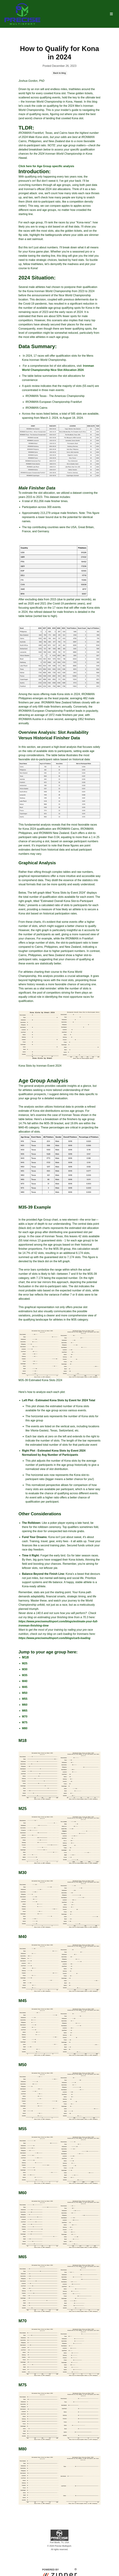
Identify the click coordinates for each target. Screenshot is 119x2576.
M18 (25, 1657)
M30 (24, 1669)
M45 (24, 1687)
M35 (24, 1675)
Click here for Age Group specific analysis (46, 166)
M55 (24, 1698)
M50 (24, 1692)
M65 (24, 1710)
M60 (24, 1704)
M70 (24, 1716)
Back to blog (59, 73)
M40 (24, 1681)
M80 (24, 1728)
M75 (24, 1722)
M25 (24, 1663)
